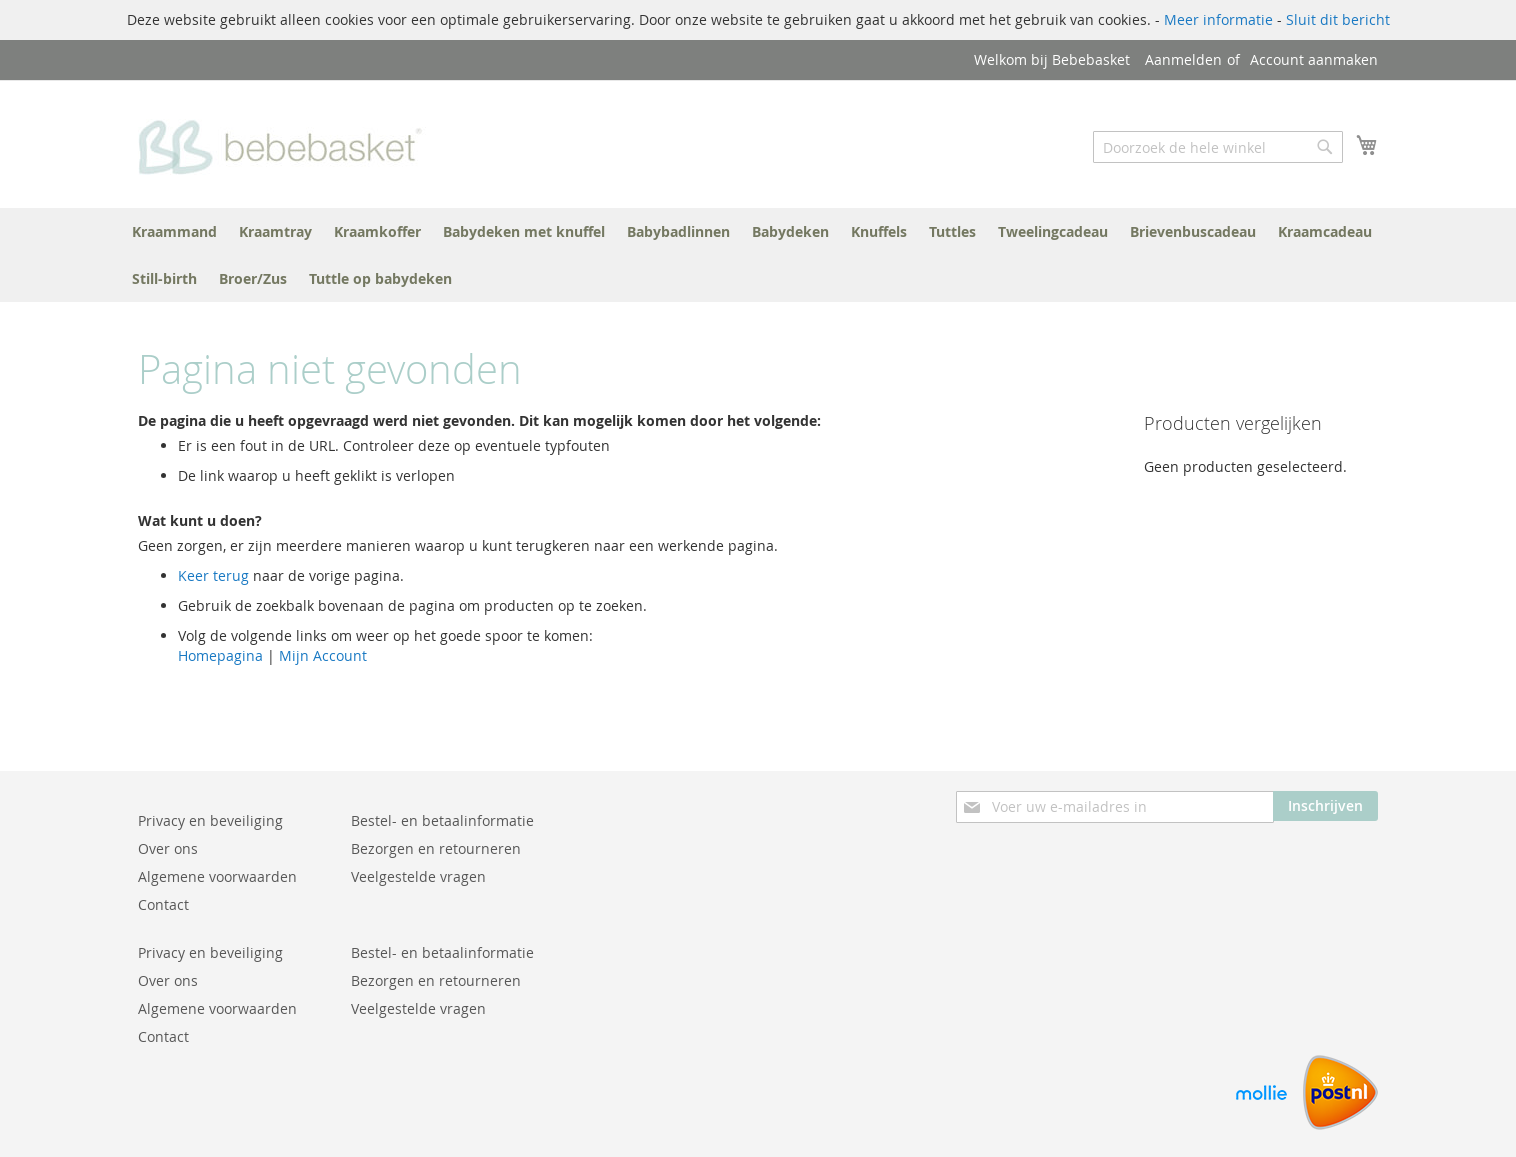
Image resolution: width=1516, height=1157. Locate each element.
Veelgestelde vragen (418, 876)
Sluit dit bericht (1338, 19)
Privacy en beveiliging (210, 820)
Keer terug (213, 575)
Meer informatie (1218, 19)
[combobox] (1218, 147)
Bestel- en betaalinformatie (442, 820)
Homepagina (220, 655)
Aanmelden (1183, 59)
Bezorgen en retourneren (436, 848)
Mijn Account (323, 655)
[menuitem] (174, 231)
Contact (163, 904)
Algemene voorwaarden (217, 876)
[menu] (758, 255)
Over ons (168, 848)
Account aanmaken (1314, 59)
